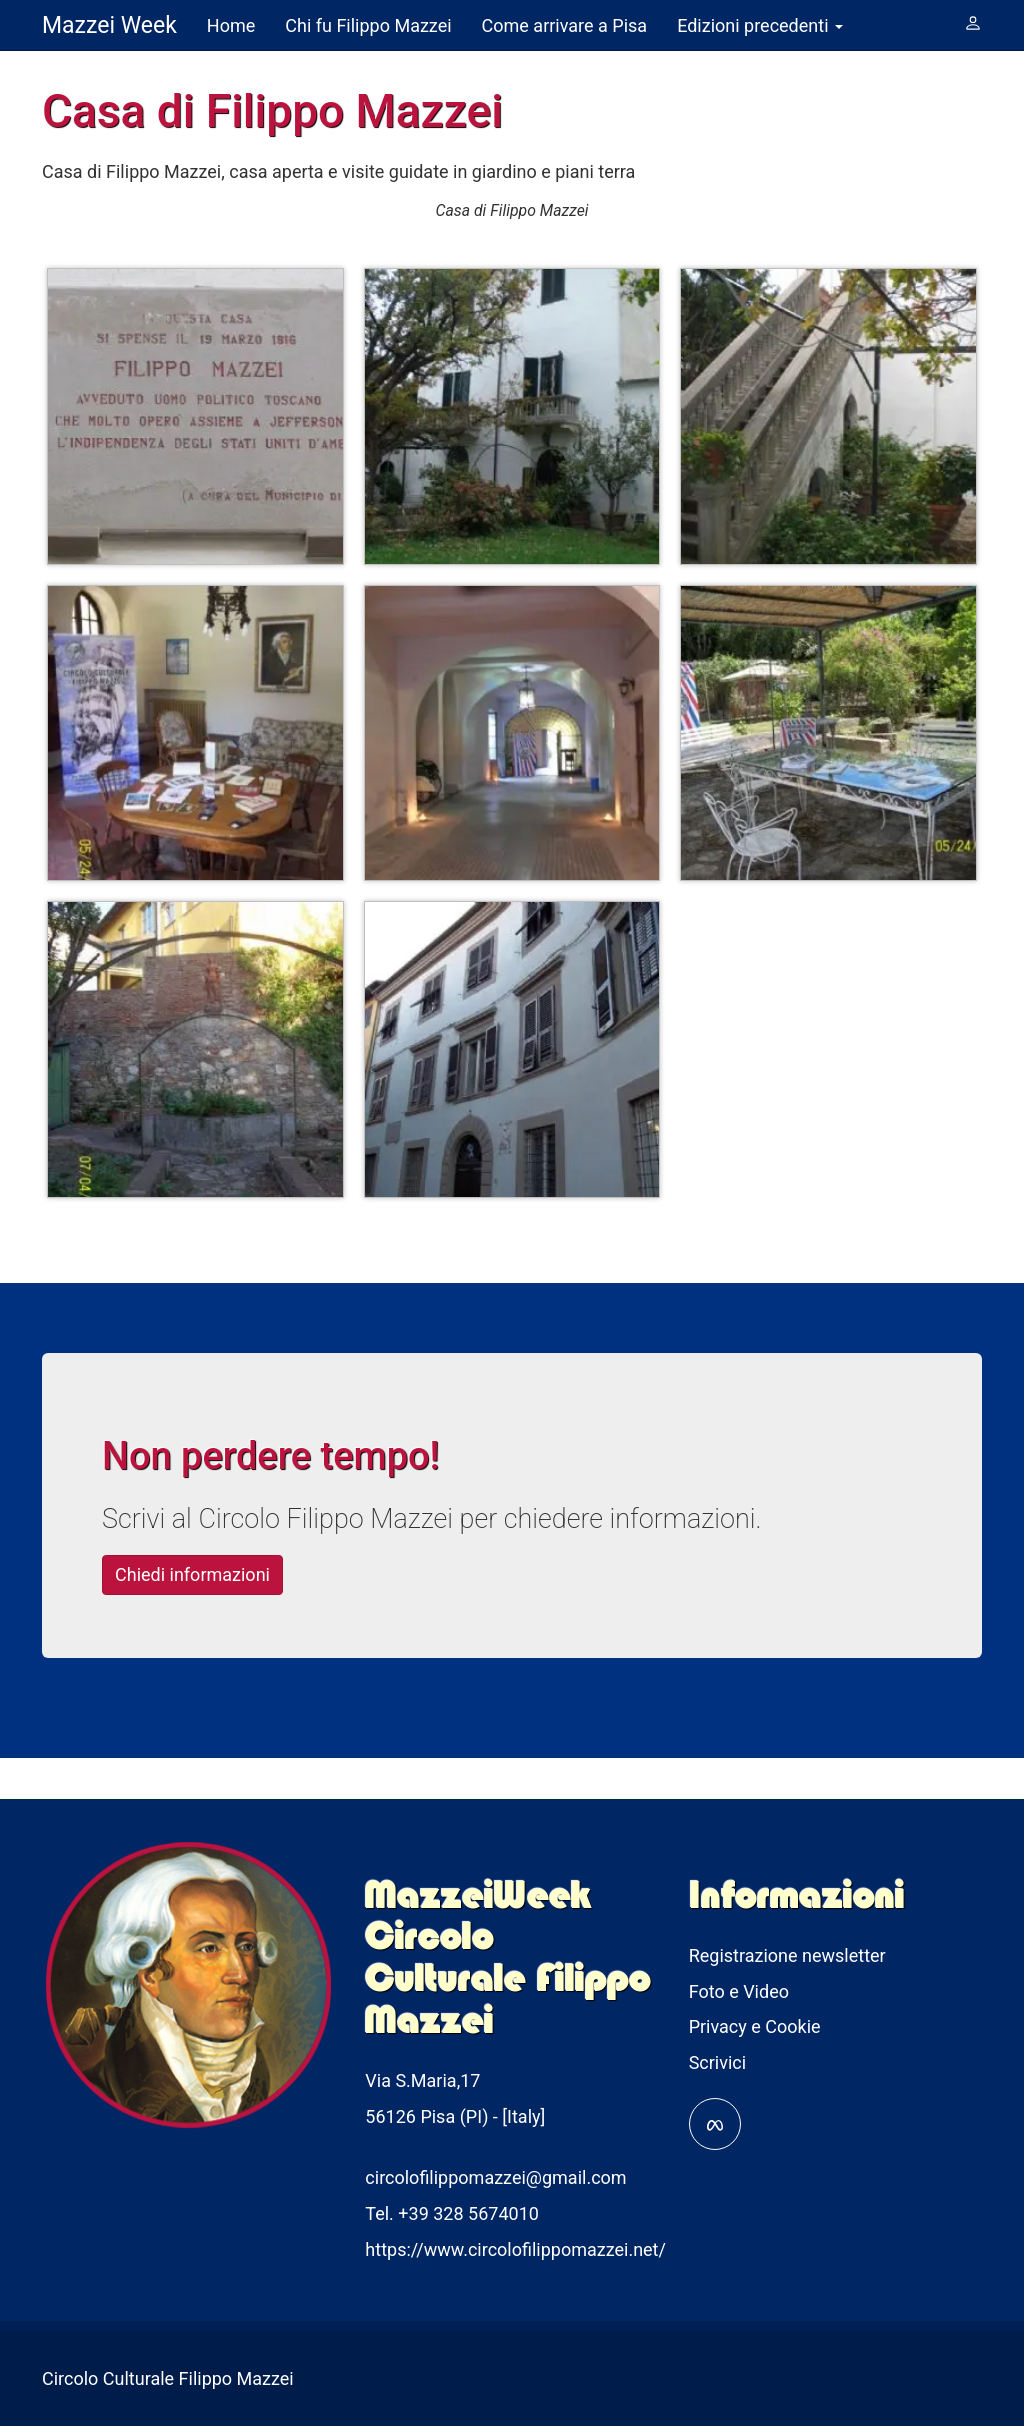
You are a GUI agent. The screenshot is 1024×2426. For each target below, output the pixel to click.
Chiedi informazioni (220, 1571)
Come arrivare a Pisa (565, 25)
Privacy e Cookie (755, 2026)
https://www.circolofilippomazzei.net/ (515, 2249)
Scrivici (717, 2062)
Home (231, 25)
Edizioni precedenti (760, 25)
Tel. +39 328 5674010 (452, 2213)
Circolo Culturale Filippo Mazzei (168, 2378)
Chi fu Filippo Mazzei (368, 25)
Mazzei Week (109, 25)
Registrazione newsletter (787, 1955)
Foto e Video (739, 1991)
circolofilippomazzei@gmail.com (495, 2177)
